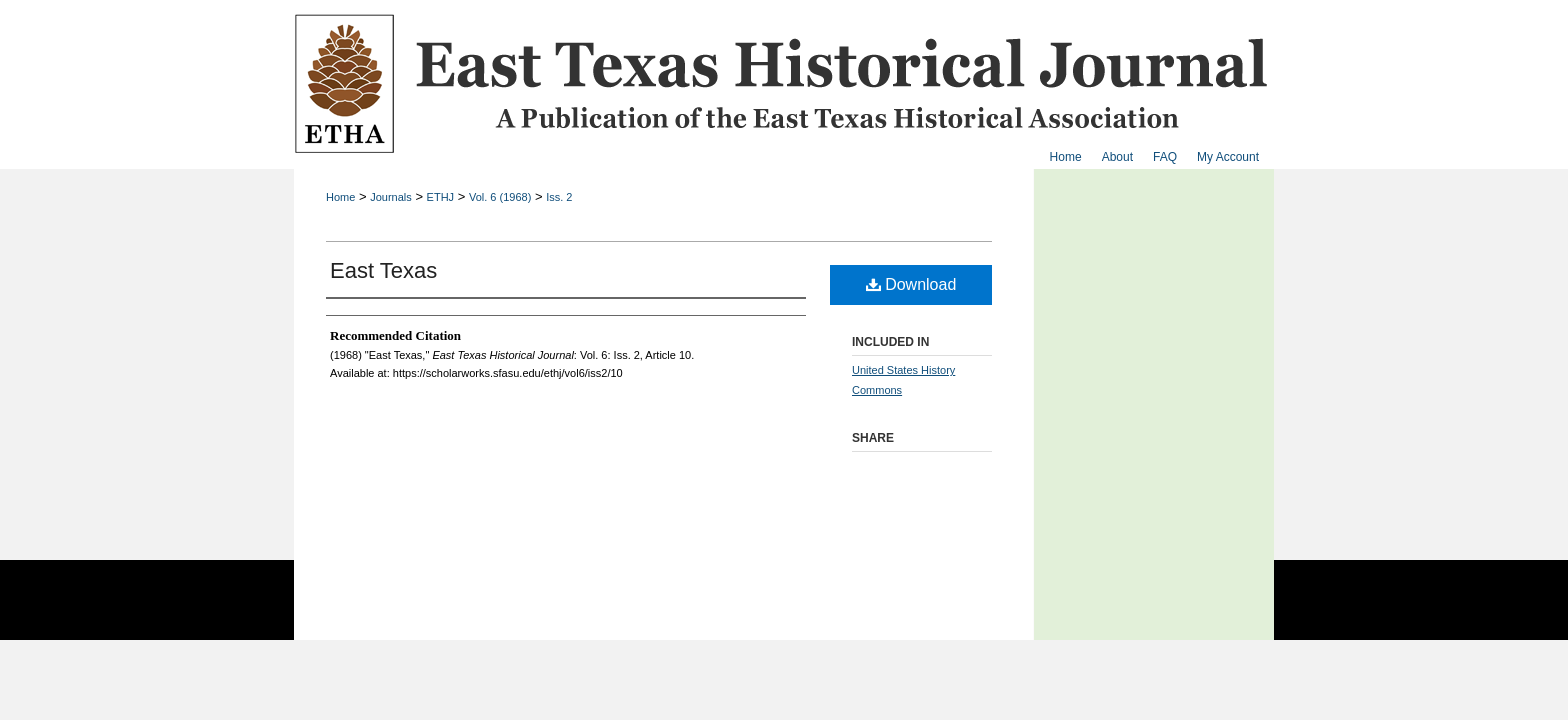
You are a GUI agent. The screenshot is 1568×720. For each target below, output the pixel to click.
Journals (391, 197)
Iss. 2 (559, 197)
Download (911, 284)
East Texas (383, 270)
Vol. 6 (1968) (500, 197)
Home (340, 197)
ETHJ (441, 197)
